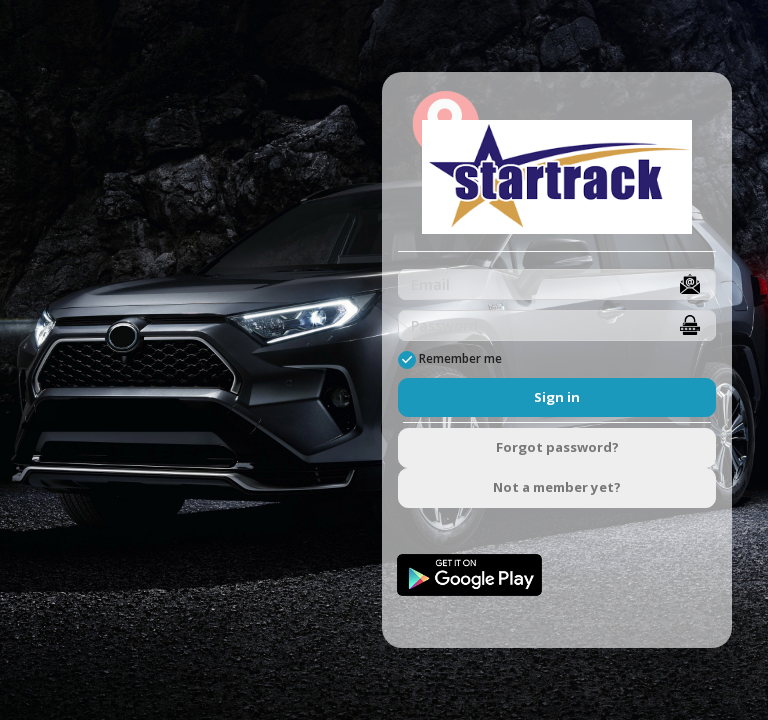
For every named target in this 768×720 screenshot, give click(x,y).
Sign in (557, 397)
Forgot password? (557, 447)
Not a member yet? (557, 487)
